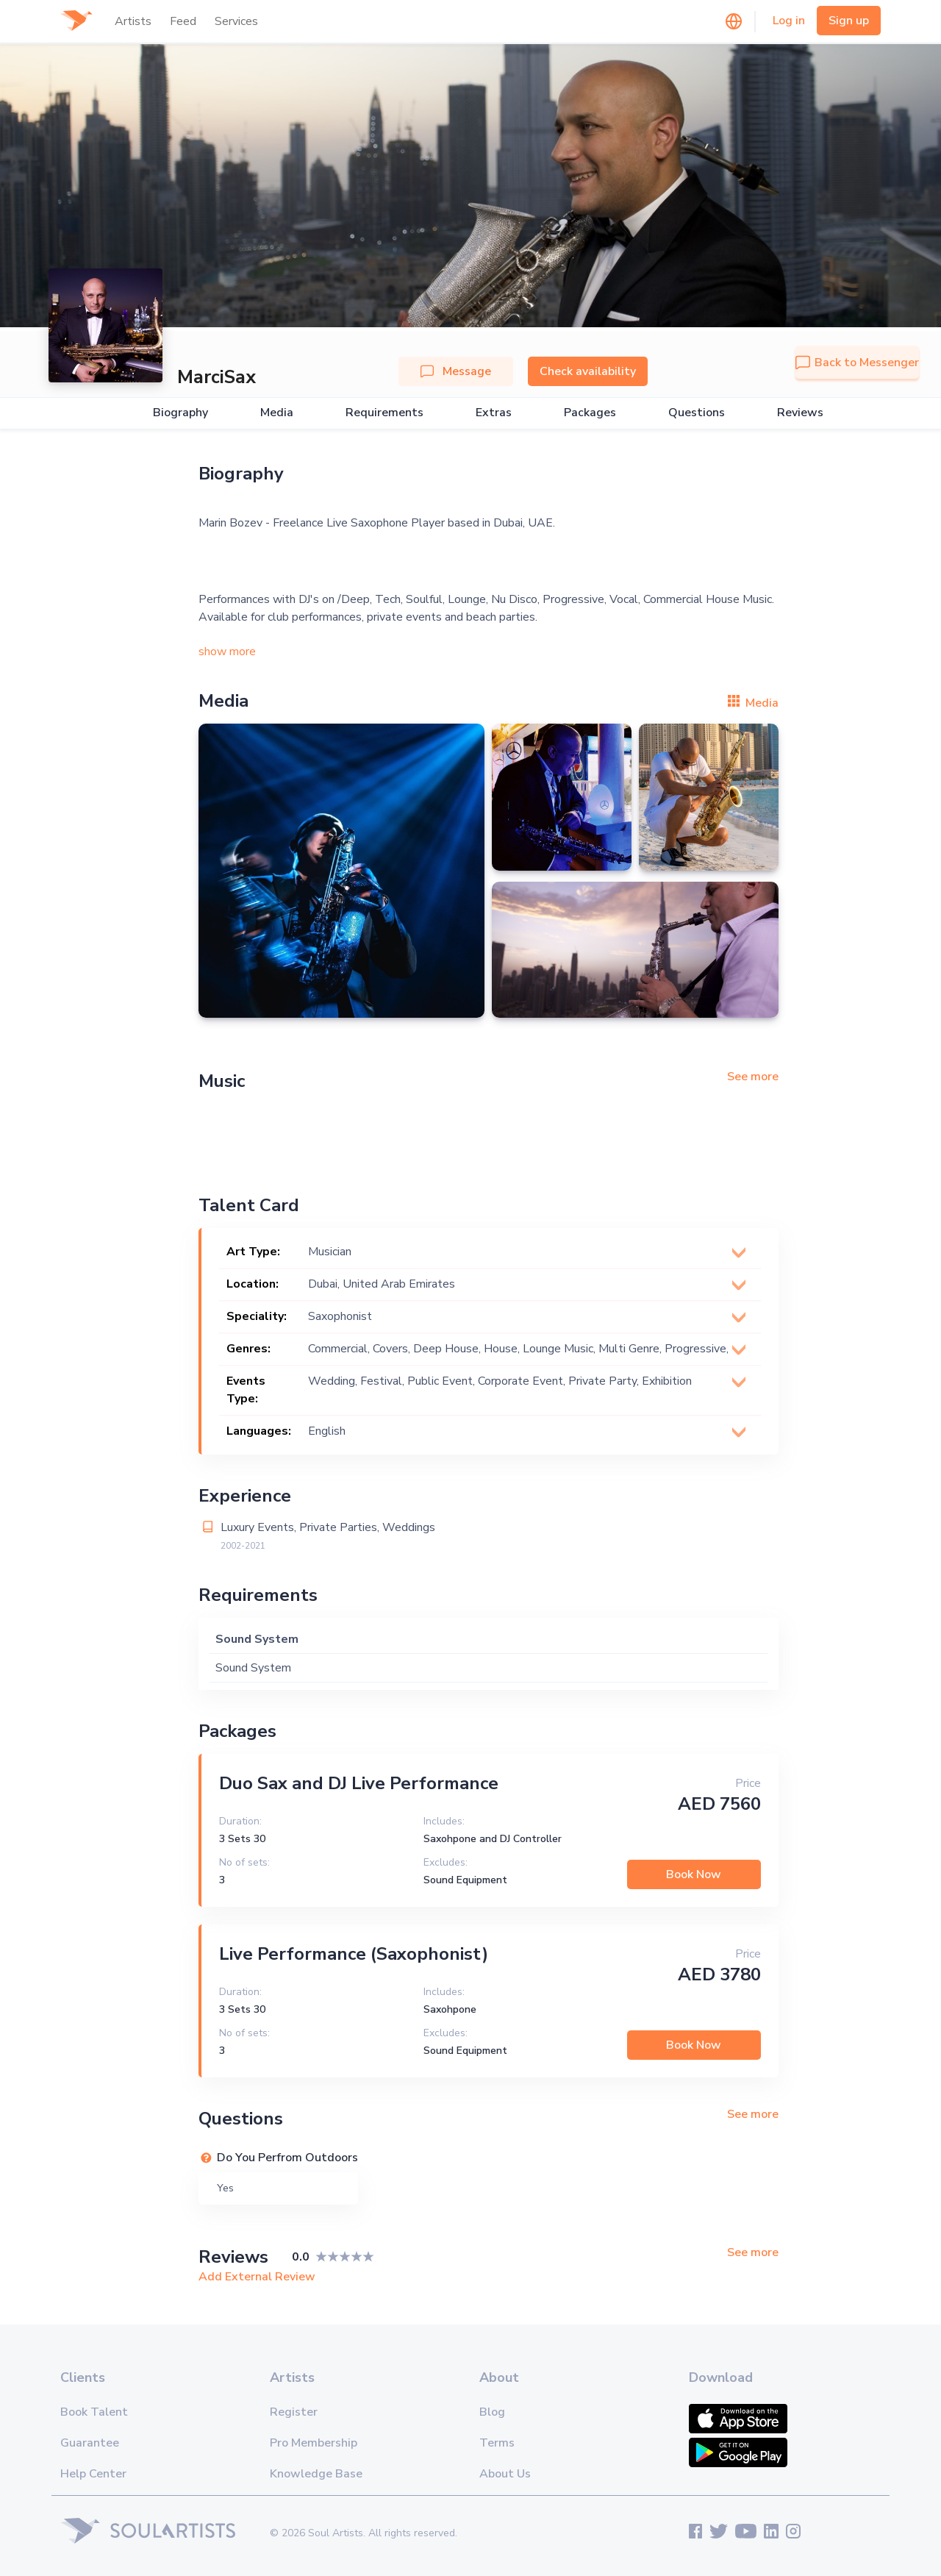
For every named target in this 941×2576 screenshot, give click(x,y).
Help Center (93, 2473)
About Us (505, 2473)
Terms (497, 2443)
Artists (133, 21)
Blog (492, 2412)
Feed (183, 21)
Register (294, 2412)
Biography (180, 413)
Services (236, 21)
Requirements (384, 413)
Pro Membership (313, 2443)
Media (276, 413)
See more (753, 1076)
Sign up (849, 21)
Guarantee (89, 2443)
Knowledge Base (316, 2473)
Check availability (588, 371)
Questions (696, 413)
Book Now (693, 1874)
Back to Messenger (857, 362)
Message (456, 371)
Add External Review (256, 2276)
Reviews (800, 413)
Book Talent (94, 2412)
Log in (789, 21)
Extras (494, 413)
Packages (590, 413)
